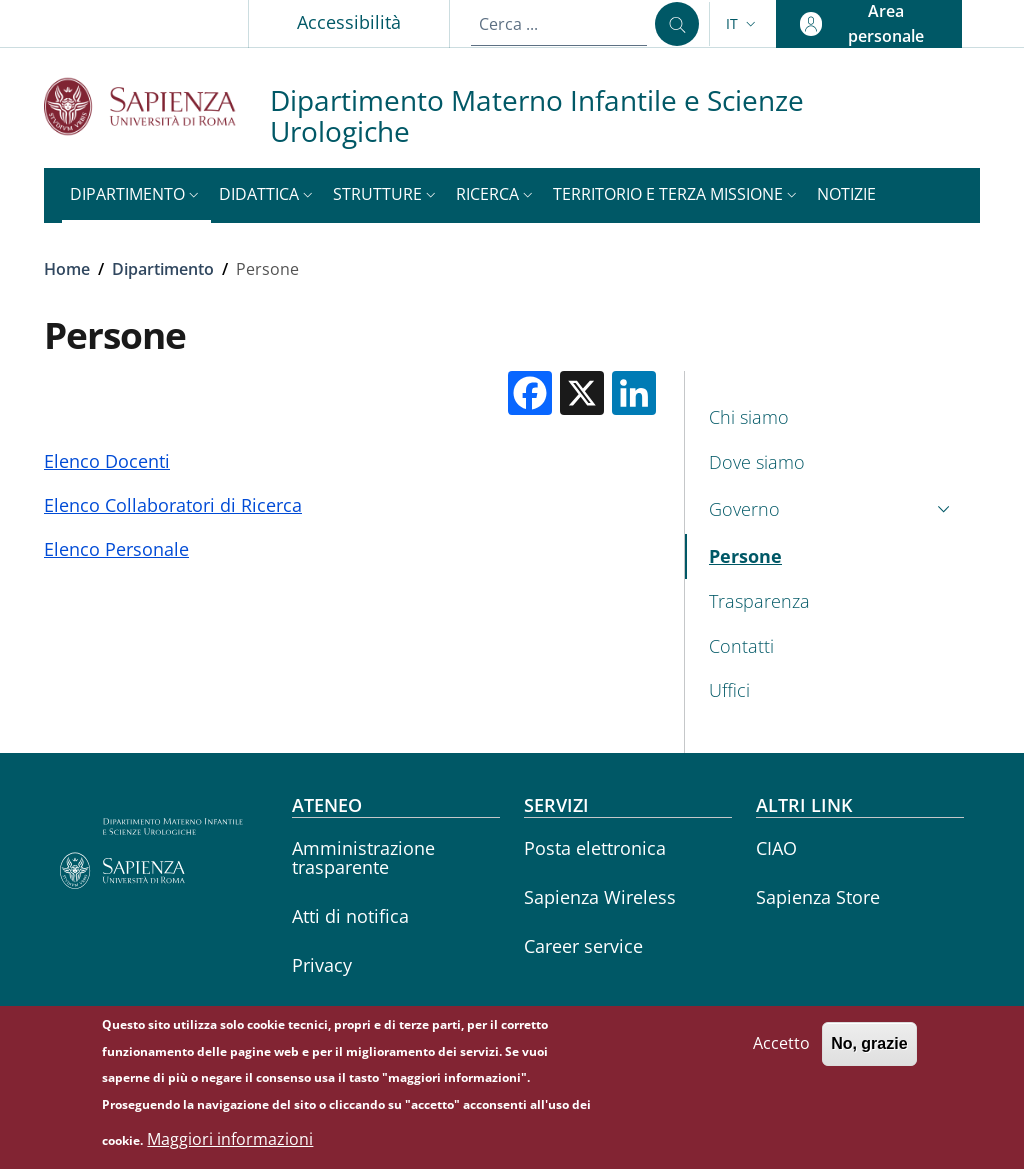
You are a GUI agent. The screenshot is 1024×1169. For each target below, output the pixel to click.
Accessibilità (349, 22)
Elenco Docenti (107, 461)
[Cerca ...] (677, 24)
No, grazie (869, 1054)
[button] (743, 24)
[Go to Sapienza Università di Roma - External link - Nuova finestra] (157, 106)
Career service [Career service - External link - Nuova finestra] (583, 946)
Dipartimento (163, 269)
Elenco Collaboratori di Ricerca (173, 505)
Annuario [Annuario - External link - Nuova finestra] (330, 1014)
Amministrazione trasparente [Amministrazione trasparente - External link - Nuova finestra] (363, 857)
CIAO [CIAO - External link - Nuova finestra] (776, 848)
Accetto (781, 1054)
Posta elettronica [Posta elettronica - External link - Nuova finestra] (595, 848)
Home (67, 269)
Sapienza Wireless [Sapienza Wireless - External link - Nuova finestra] (600, 897)
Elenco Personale (116, 549)
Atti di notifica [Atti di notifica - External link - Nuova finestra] (350, 916)
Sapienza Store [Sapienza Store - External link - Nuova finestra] (818, 897)
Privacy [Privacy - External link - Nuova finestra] (322, 965)
